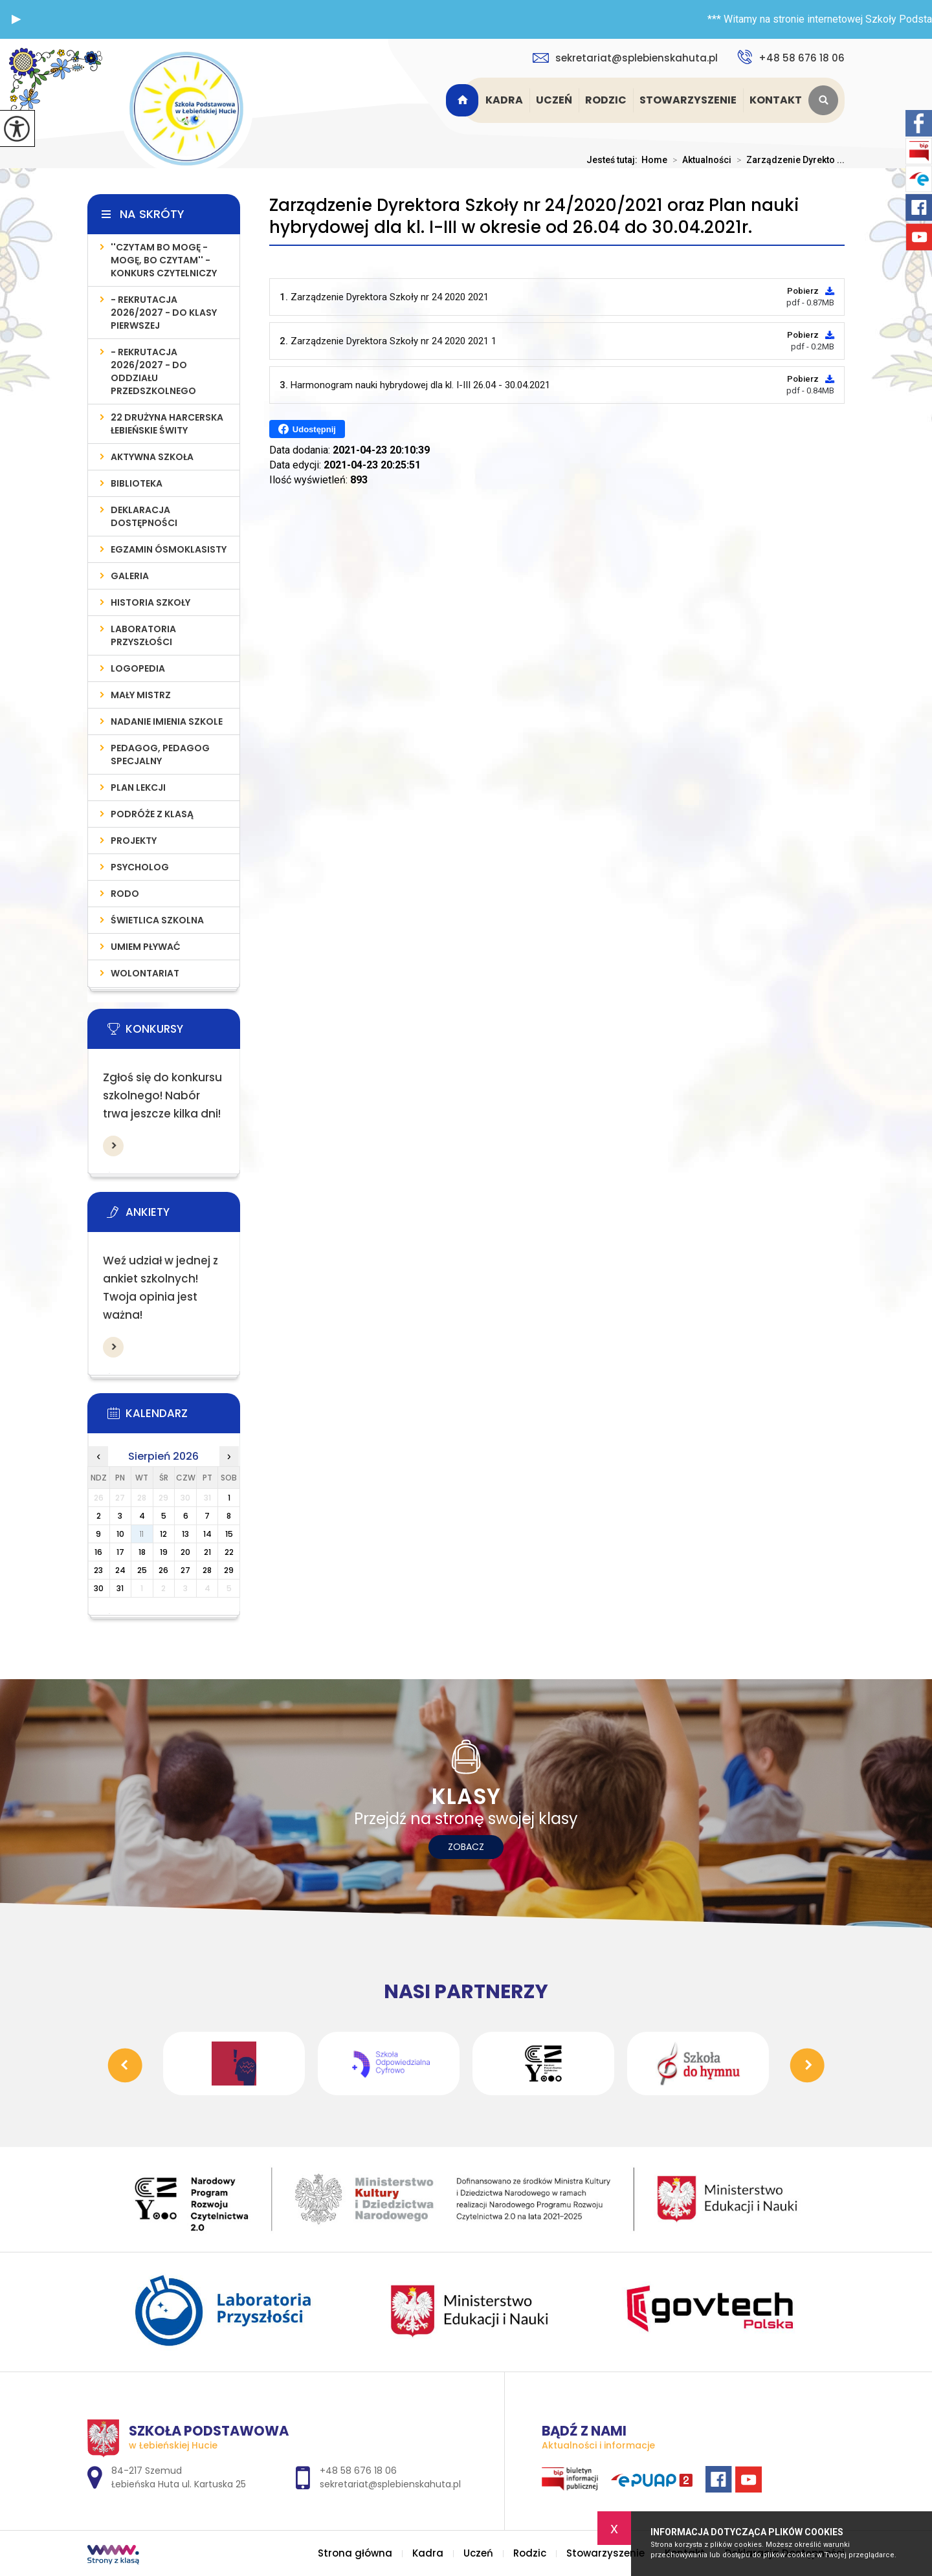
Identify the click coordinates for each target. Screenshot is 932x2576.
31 (120, 1588)
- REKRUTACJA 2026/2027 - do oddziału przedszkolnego (153, 371)
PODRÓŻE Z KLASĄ (152, 814)
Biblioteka (136, 483)
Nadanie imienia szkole (167, 721)
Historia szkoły (150, 602)
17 (120, 1552)
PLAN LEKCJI (138, 787)
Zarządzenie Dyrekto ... (788, 159)
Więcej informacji (113, 1146)
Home (654, 159)
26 (163, 1570)
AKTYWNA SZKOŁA (152, 456)
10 (120, 1533)
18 (142, 1552)
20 (185, 1552)
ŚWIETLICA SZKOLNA (157, 920)
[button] (16, 19)
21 (207, 1552)
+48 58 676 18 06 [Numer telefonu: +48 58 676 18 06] (358, 2470)
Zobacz (466, 1846)
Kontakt (775, 100)
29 (229, 1570)
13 (185, 1533)
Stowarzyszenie (688, 100)
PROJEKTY (134, 840)
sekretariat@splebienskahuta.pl (625, 58)
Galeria (130, 575)
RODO (125, 893)
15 (229, 1533)
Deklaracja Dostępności (144, 516)
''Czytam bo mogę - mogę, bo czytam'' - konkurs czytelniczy (164, 260)
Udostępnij (307, 429)
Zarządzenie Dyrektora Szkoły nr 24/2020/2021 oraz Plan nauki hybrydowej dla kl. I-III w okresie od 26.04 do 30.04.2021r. (534, 216)
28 (207, 1570)
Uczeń (554, 100)
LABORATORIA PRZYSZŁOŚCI (143, 635)
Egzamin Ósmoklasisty (169, 549)
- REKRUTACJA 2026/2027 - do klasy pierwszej (164, 312)
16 (98, 1552)
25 (142, 1570)
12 (163, 1533)
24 (120, 1570)
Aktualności (699, 159)
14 (207, 1533)
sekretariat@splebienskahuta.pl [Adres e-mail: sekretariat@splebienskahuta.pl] (390, 2484)
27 (185, 1570)
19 (164, 1552)
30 (99, 1588)
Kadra (504, 100)
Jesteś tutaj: (613, 159)
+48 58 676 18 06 (791, 57)
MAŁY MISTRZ (141, 694)
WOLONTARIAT (145, 973)
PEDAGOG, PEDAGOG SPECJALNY (160, 754)
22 (229, 1552)
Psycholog (140, 867)
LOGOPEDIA (138, 668)
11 (142, 1533)
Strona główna (464, 100)
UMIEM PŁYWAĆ (146, 946)
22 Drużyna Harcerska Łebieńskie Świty (167, 424)
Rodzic (606, 100)
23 (98, 1570)
